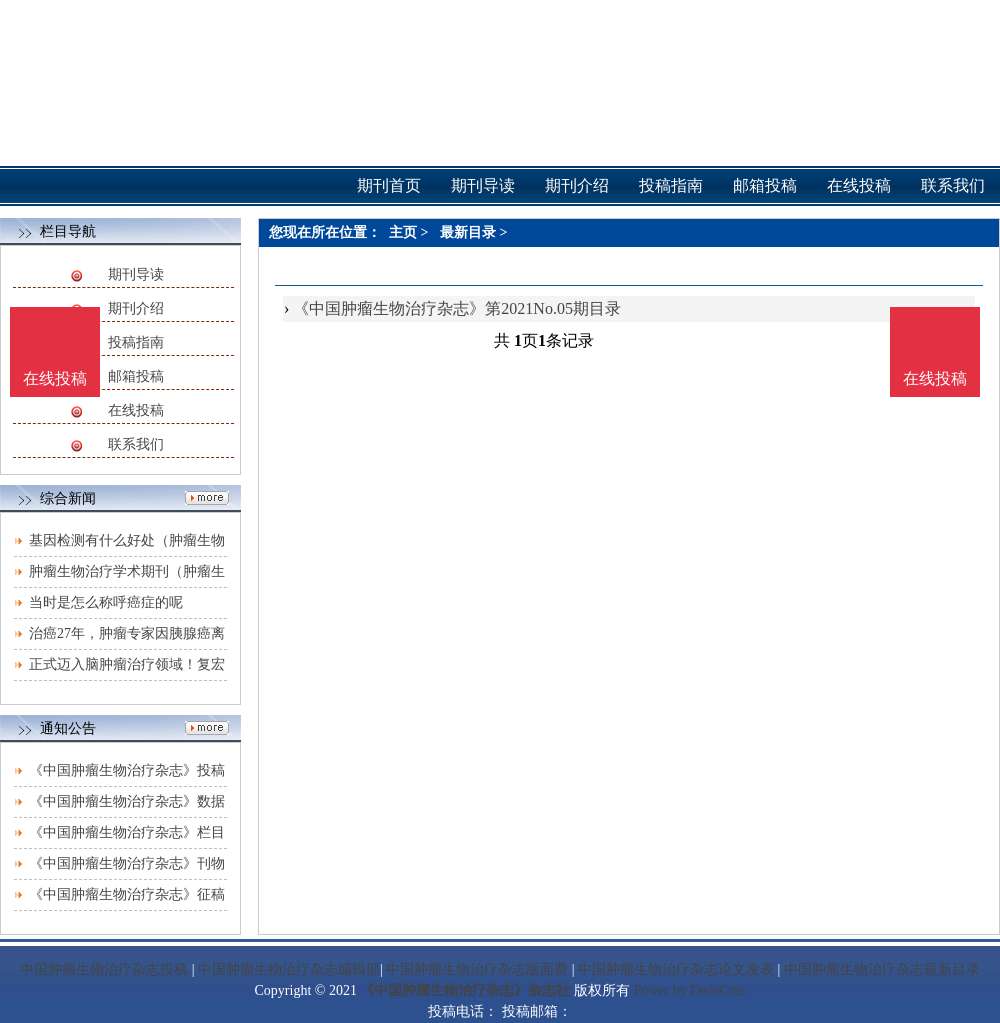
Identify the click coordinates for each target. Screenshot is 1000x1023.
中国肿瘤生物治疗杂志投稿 (104, 969)
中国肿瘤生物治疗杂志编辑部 (289, 969)
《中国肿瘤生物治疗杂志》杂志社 (465, 990)
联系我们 (136, 444)
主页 (403, 232)
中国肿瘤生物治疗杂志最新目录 (882, 969)
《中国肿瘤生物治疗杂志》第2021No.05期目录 (457, 308)
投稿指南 (136, 342)
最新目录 (468, 232)
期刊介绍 (136, 308)
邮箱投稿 (136, 376)
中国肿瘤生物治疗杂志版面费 (477, 969)
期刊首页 (389, 185)
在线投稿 (136, 410)
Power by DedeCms (689, 990)
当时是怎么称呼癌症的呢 (106, 602)
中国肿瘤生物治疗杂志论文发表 (676, 969)
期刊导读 (136, 274)
